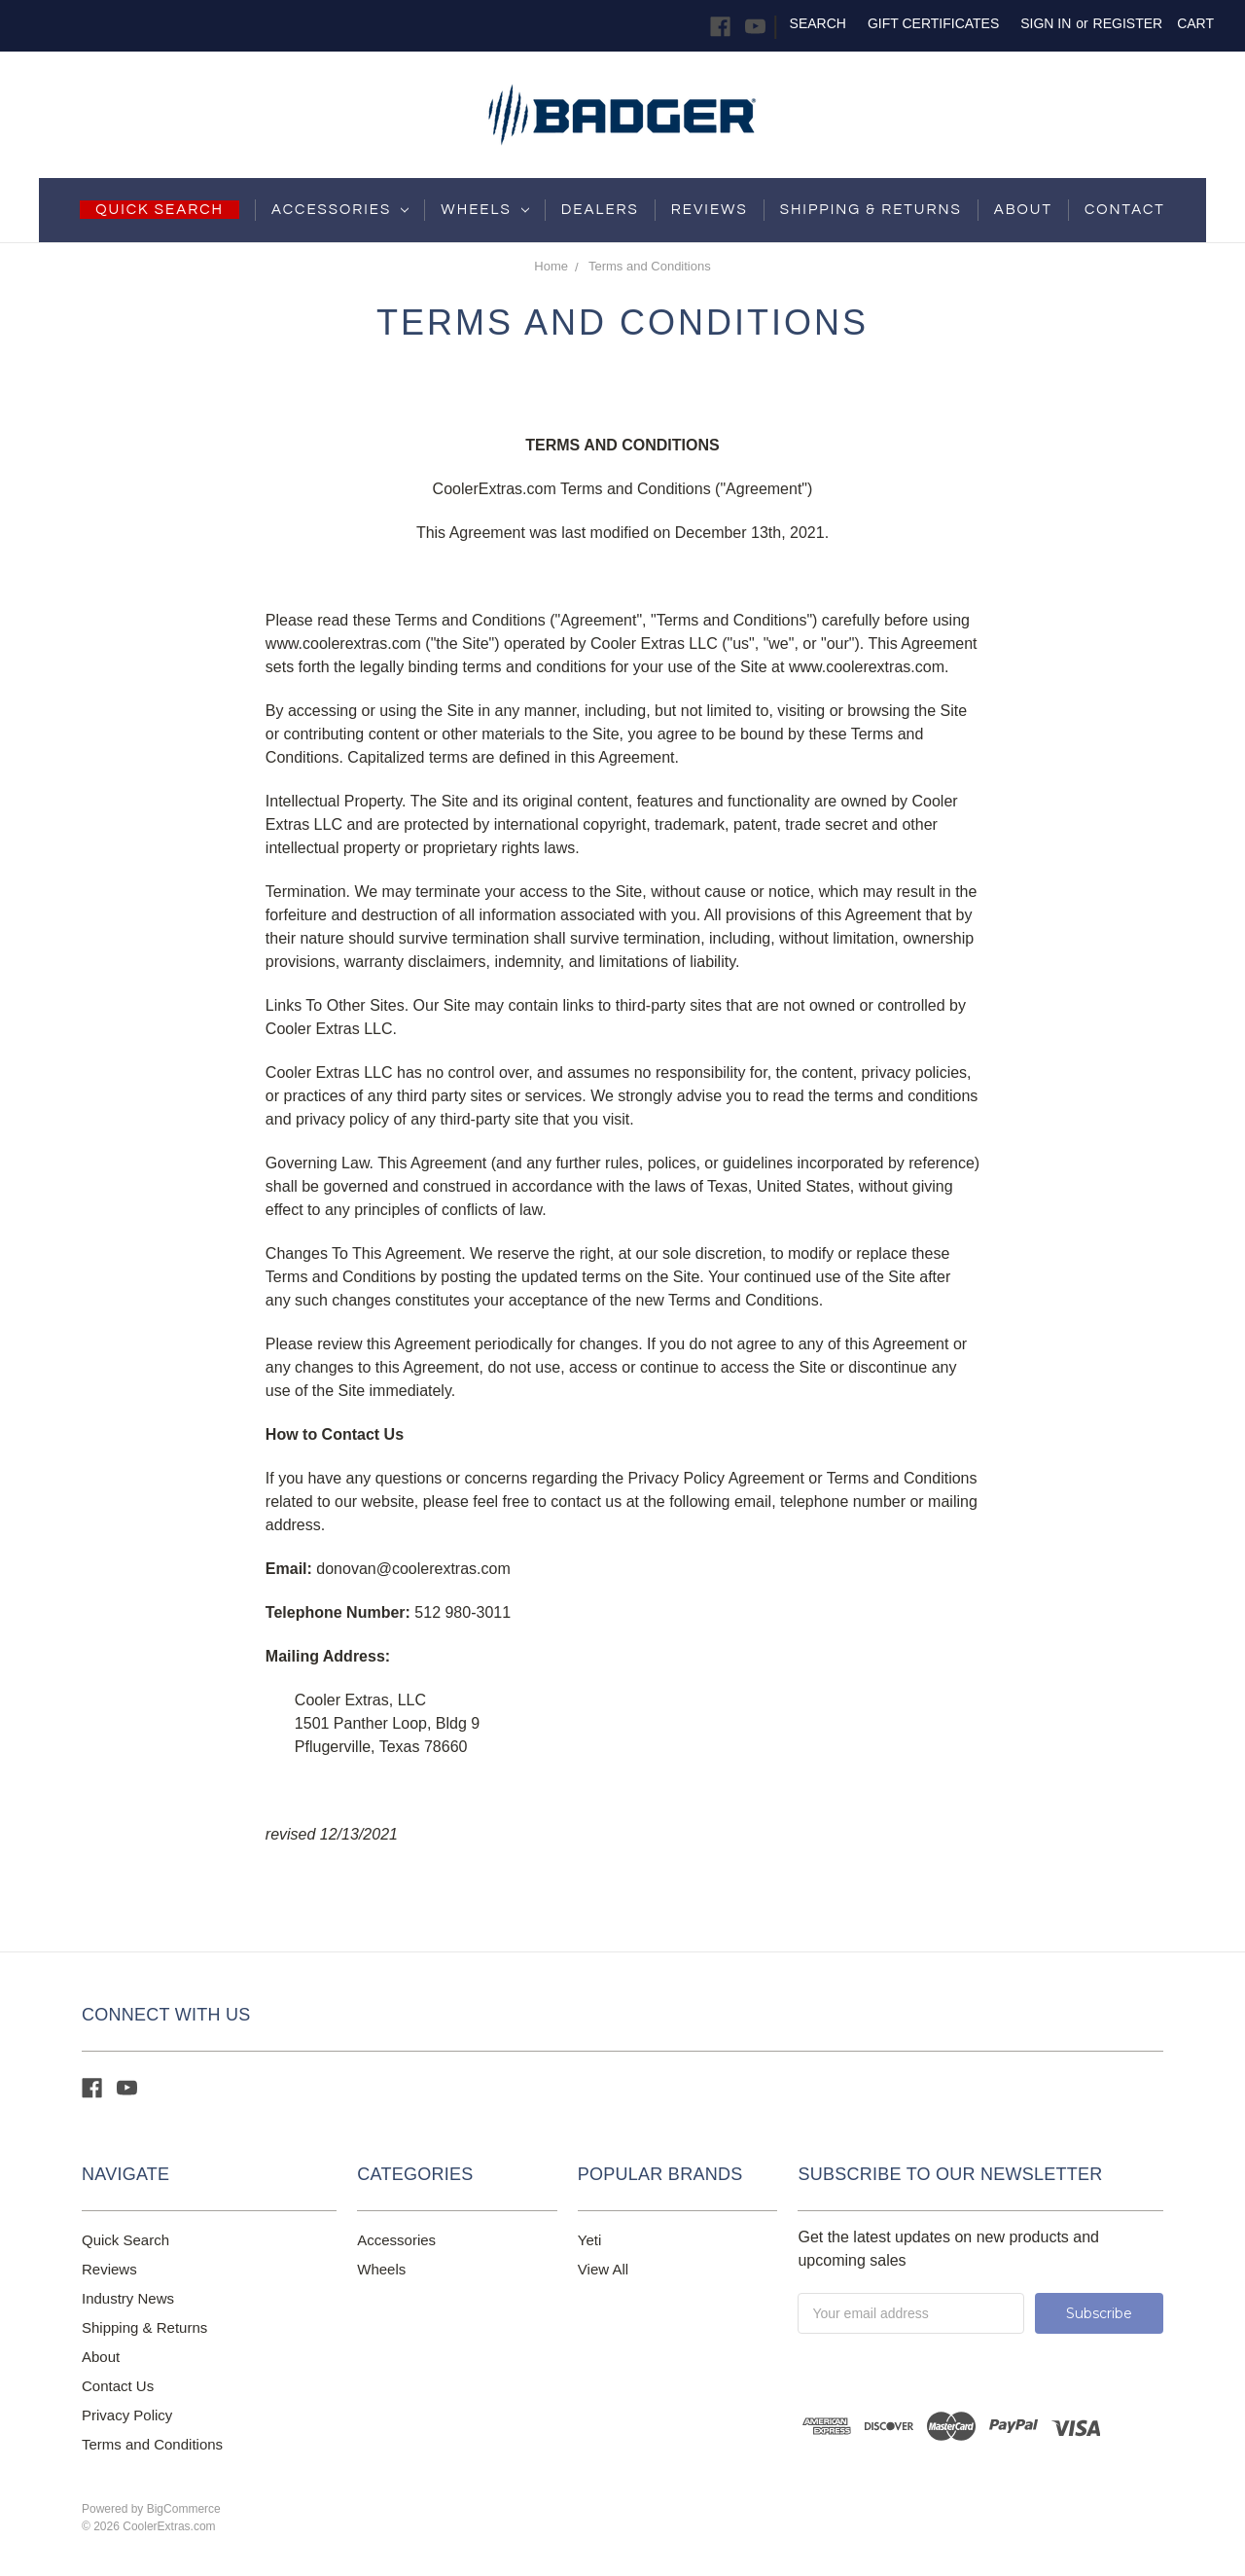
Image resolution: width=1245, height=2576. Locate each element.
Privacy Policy (127, 2415)
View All (603, 2269)
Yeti (589, 2240)
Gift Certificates (933, 23)
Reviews (709, 209)
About (1023, 209)
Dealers (600, 209)
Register (1128, 23)
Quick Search (125, 2240)
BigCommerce (184, 2509)
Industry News (128, 2298)
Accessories (340, 209)
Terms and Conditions (649, 266)
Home (551, 266)
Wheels (484, 209)
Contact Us (118, 2386)
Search (818, 23)
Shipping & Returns (144, 2327)
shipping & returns (871, 209)
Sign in (1045, 23)
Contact (1125, 209)
